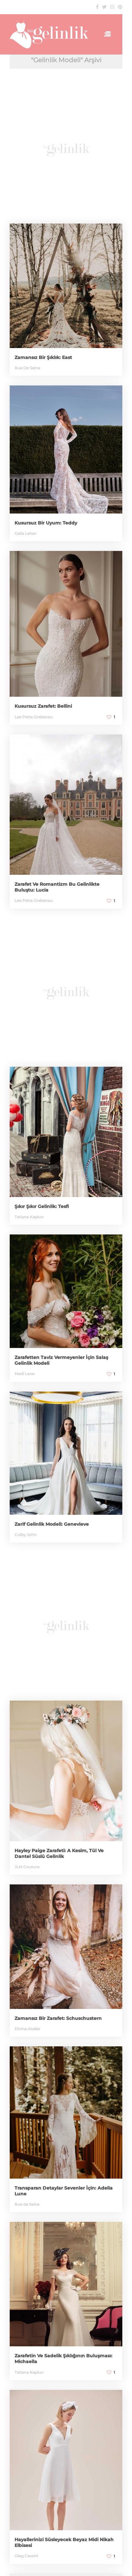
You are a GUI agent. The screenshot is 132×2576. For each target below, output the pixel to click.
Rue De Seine (27, 367)
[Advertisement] (66, 149)
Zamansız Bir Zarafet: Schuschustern (58, 2018)
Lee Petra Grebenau (34, 716)
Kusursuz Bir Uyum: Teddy (46, 523)
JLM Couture (27, 1866)
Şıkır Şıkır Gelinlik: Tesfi (42, 1206)
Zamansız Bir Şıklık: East (43, 357)
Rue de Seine (27, 2204)
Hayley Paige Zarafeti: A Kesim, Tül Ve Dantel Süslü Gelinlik (59, 1853)
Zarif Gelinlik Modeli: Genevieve (52, 1524)
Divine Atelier (27, 2028)
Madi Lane (24, 1373)
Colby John (25, 1534)
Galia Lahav (25, 533)
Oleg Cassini (26, 2555)
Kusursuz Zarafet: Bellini (43, 706)
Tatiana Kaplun (29, 1216)
